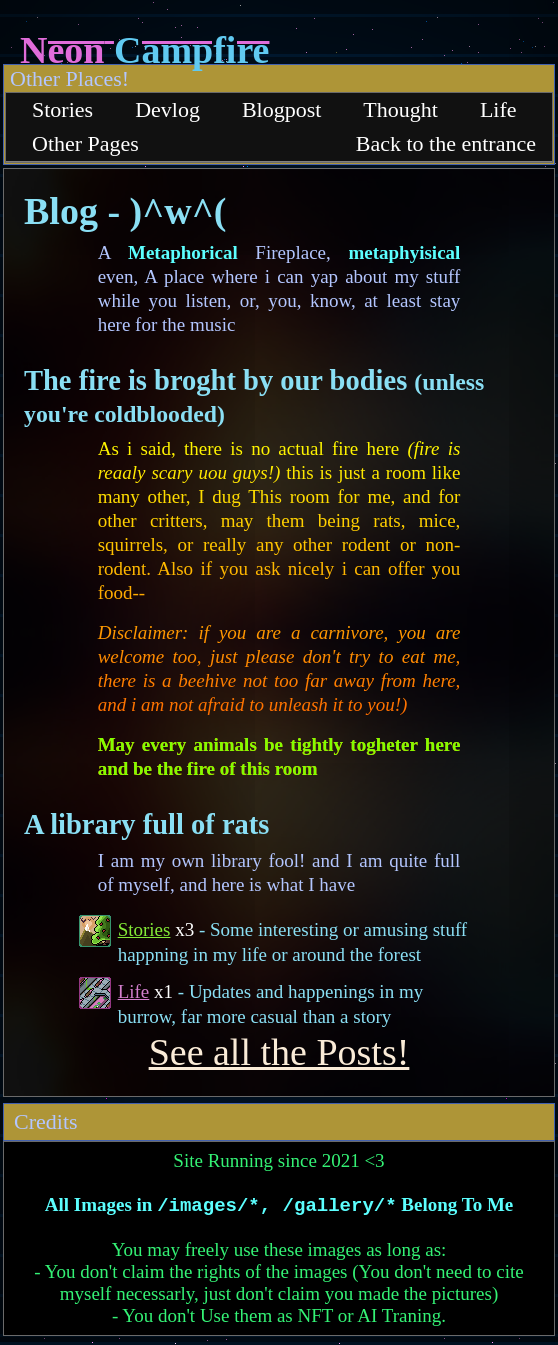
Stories (62, 109)
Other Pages (85, 143)
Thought (400, 109)
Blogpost (281, 109)
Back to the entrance (446, 143)
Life (498, 109)
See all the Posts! (279, 1052)
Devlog (167, 109)
